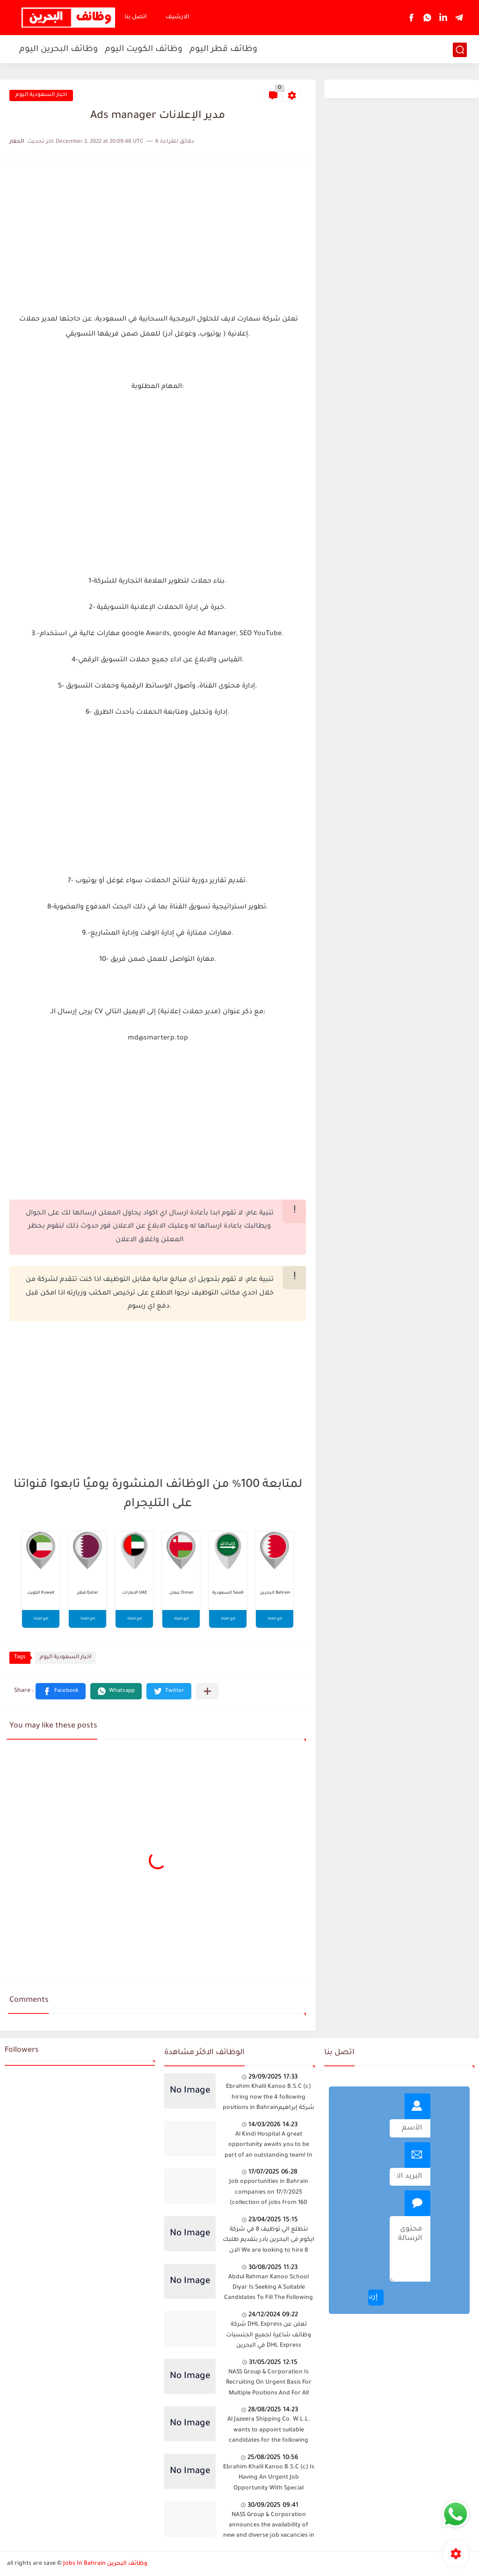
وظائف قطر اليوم (223, 49)
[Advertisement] (157, 235)
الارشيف (177, 17)
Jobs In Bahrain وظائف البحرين (105, 2564)
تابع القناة (41, 1619)
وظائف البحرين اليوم (58, 49)
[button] (61, 1691)
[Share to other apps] (207, 1691)
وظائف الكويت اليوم (143, 49)
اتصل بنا (135, 17)
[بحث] (460, 50)
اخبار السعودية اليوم (41, 95)
